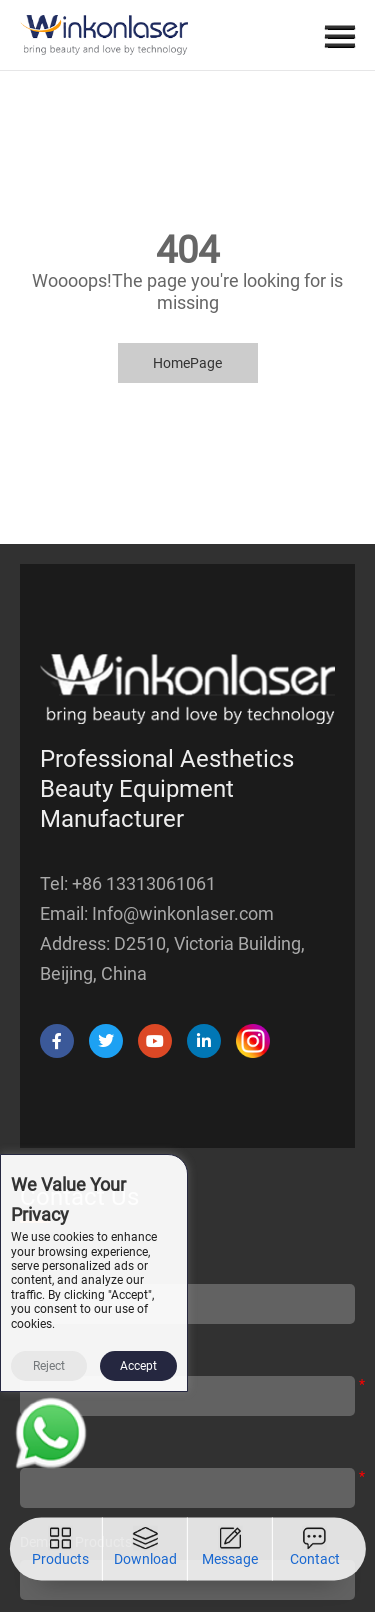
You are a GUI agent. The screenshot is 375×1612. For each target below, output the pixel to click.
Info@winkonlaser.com (183, 913)
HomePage (187, 363)
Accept (138, 1366)
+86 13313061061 (144, 883)
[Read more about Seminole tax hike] (51, 1437)
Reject (49, 1366)
